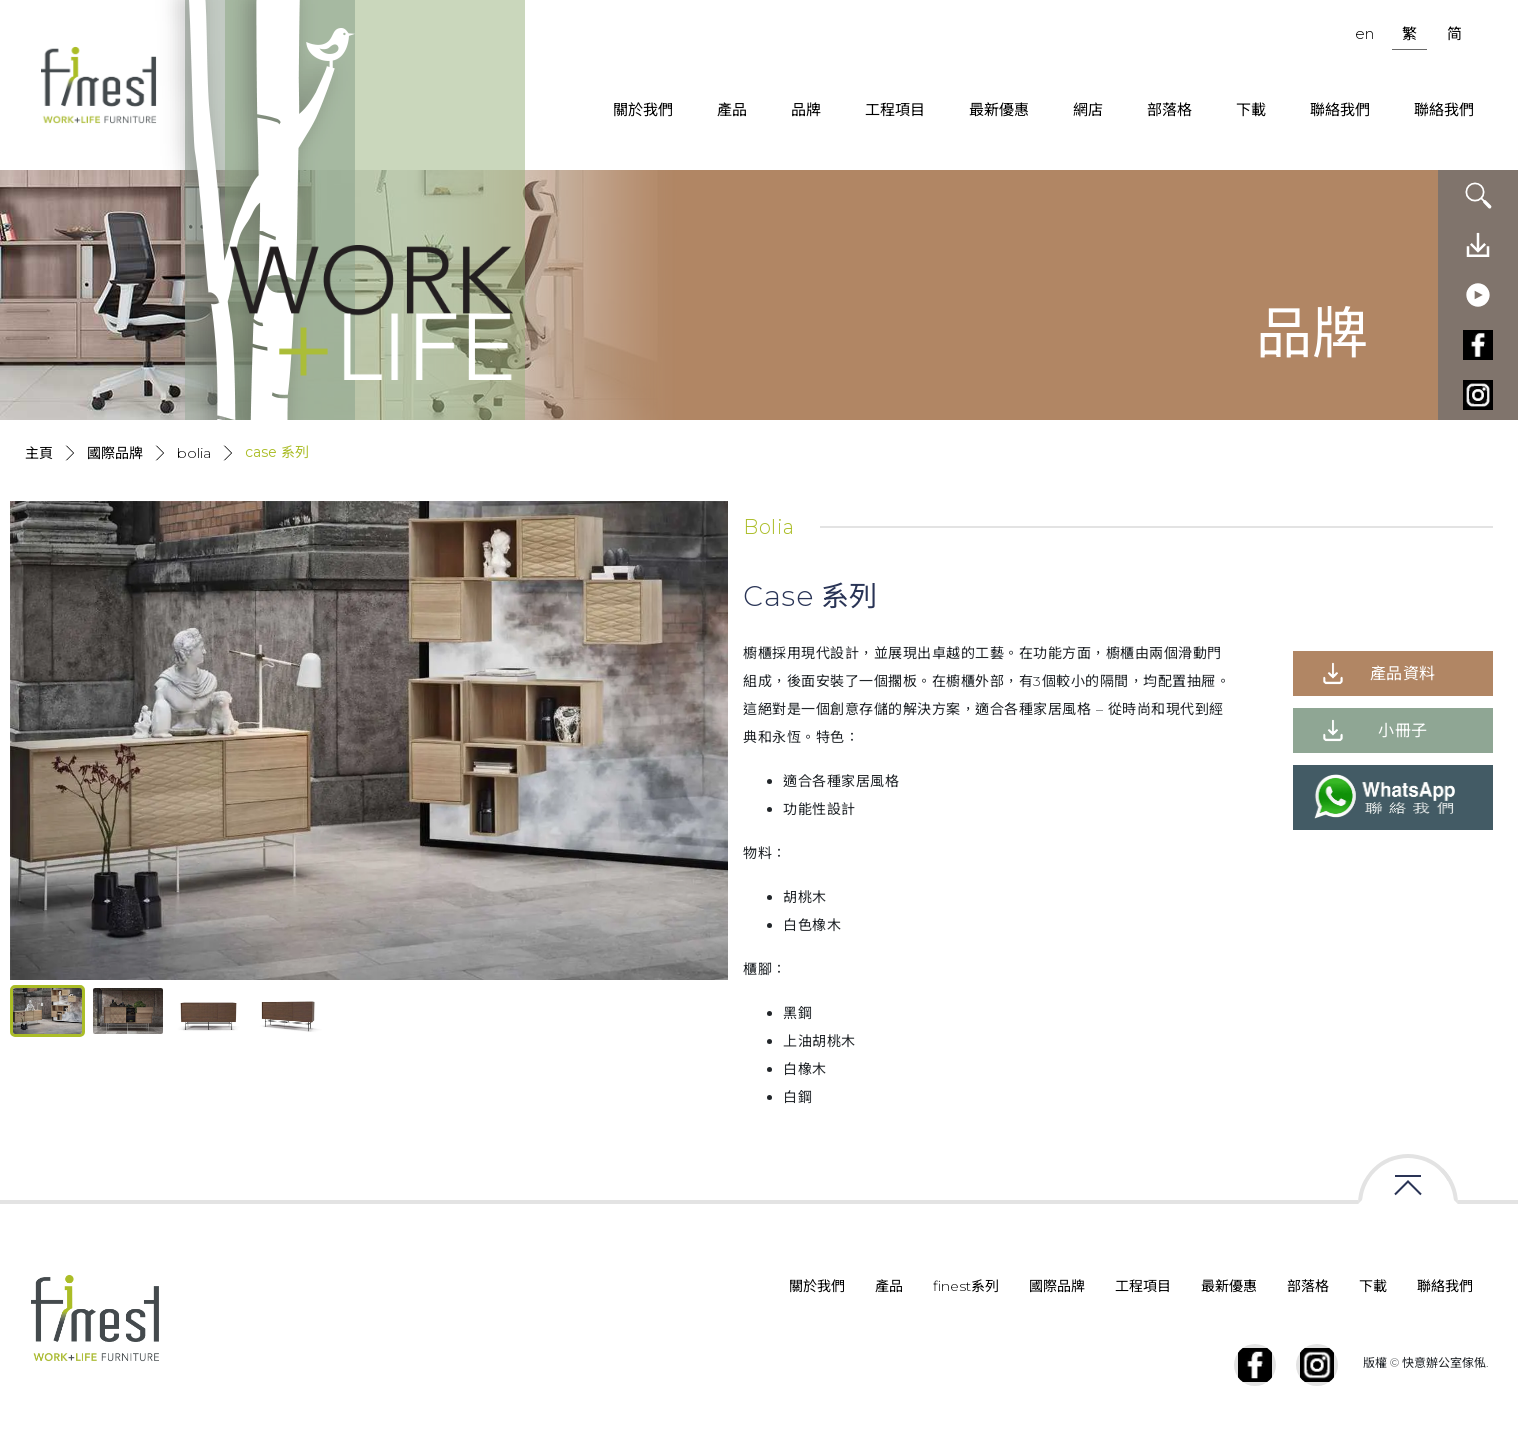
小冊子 (1403, 730)
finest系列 (966, 1286)
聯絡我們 (1340, 109)
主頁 (39, 453)
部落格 (1169, 109)
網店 (1088, 109)
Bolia (194, 453)
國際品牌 (115, 453)
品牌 (806, 109)
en (1364, 33)
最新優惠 (999, 109)
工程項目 (895, 109)
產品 (732, 109)
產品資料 (1403, 673)
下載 (1251, 109)
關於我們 (643, 109)
